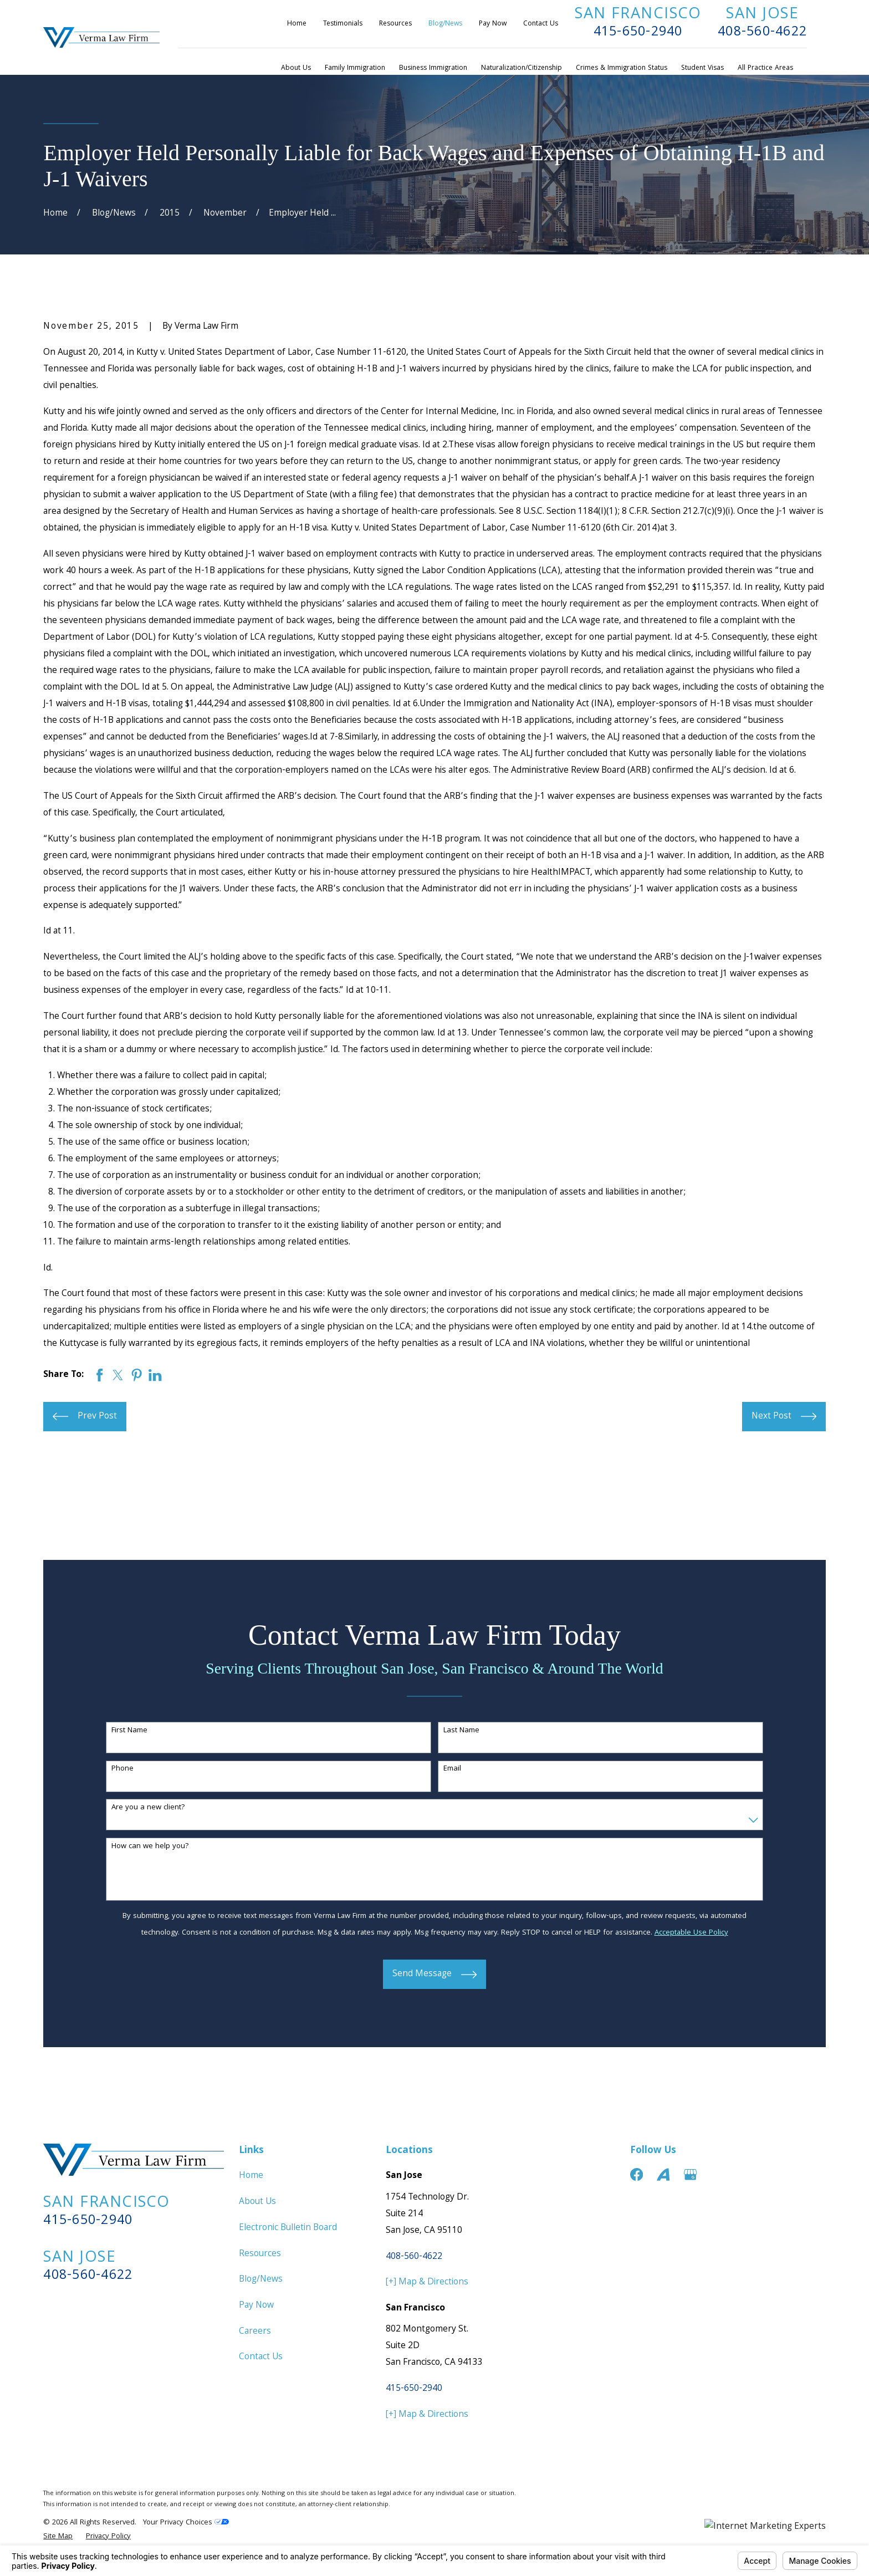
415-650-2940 (638, 33)
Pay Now (493, 24)
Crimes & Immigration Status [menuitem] (621, 68)
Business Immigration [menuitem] (433, 68)
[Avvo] (663, 2174)
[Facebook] (636, 2174)
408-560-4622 (762, 33)
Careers (255, 2331)
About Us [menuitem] (296, 68)
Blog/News (445, 24)
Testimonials (342, 24)
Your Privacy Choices (186, 2523)
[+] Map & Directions (427, 2282)
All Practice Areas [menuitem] (765, 68)
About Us (257, 2202)
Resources (395, 24)
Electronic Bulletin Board (288, 2228)
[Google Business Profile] (690, 2174)
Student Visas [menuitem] (702, 68)
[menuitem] (58, 2537)
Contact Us (540, 24)
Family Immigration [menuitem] (355, 68)
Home (296, 24)
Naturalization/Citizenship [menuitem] (521, 68)
